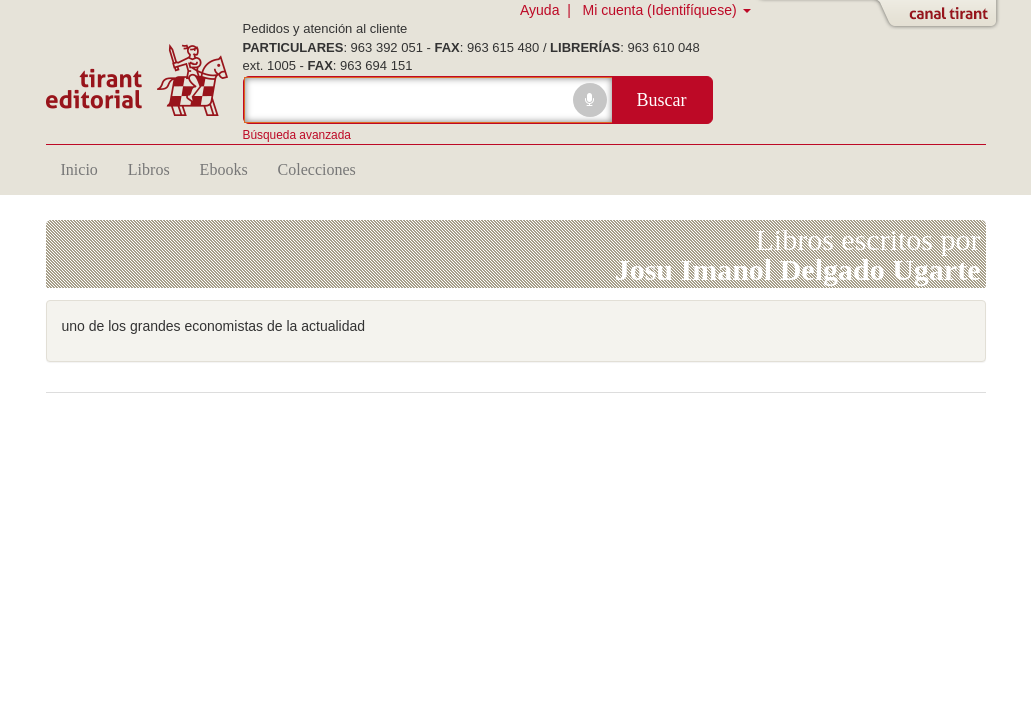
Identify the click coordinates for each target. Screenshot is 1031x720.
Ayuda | (549, 10)
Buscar (662, 100)
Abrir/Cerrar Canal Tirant (941, 15)
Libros (149, 169)
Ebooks (224, 169)
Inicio (79, 169)
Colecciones (317, 169)
